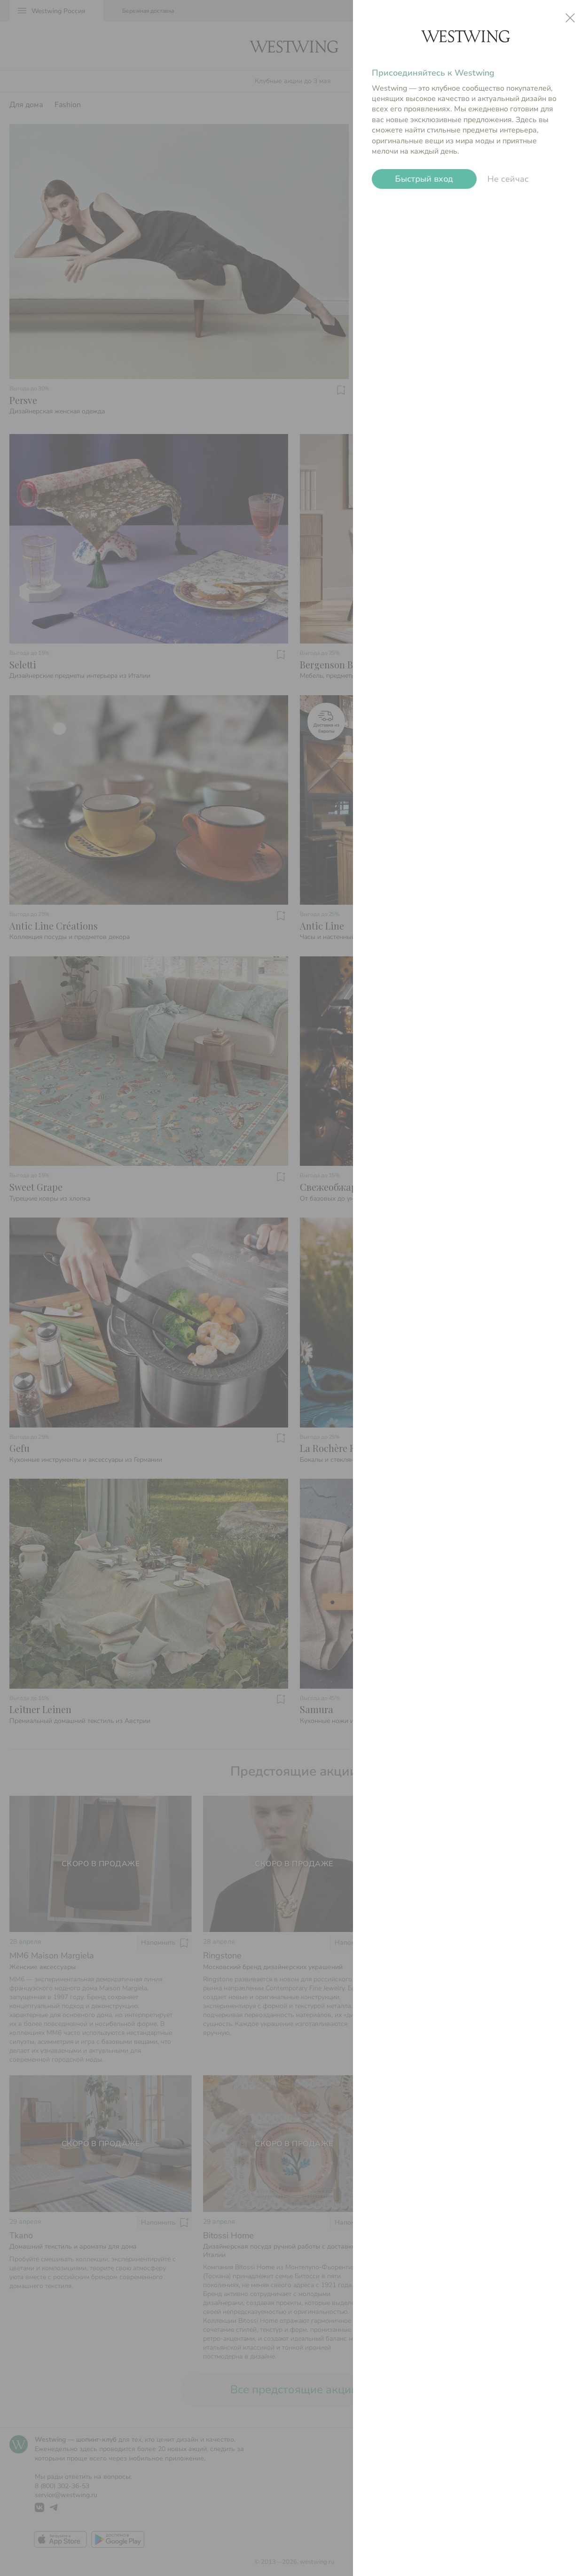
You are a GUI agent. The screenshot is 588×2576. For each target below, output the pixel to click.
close (570, 18)
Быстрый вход (424, 179)
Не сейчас (508, 179)
